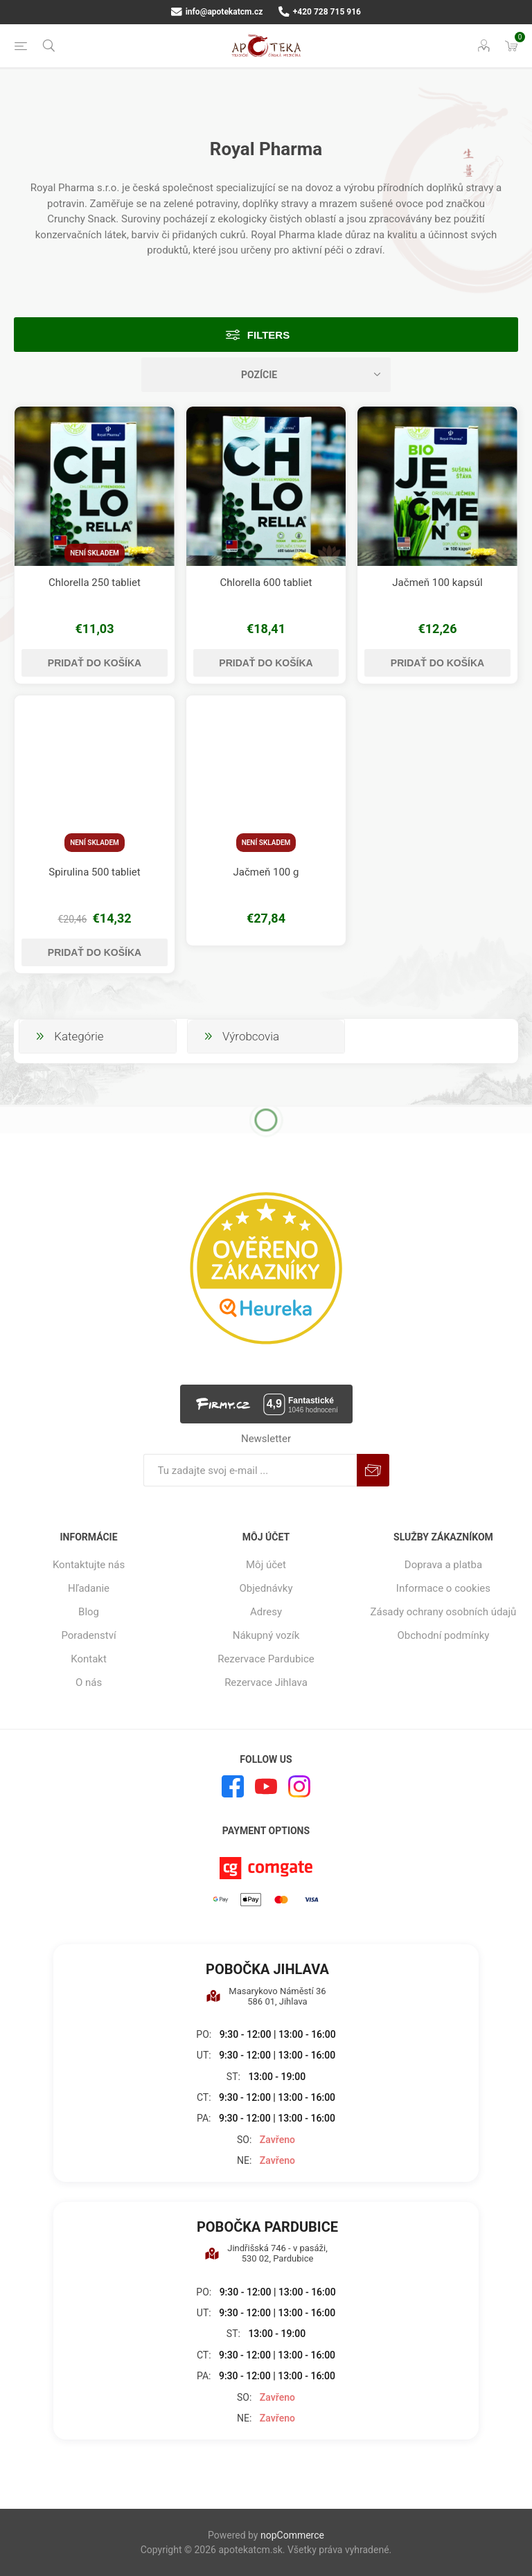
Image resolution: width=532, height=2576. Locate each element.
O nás (89, 1682)
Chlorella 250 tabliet (94, 582)
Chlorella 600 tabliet (266, 582)
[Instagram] (299, 1786)
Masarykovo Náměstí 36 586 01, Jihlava (266, 1996)
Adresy (266, 1612)
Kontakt (89, 1659)
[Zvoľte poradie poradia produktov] (266, 374)
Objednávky (265, 1588)
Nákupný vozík (266, 1635)
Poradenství (88, 1635)
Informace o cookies (443, 1588)
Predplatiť (373, 1470)
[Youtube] (266, 1786)
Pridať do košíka (94, 662)
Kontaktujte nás (89, 1564)
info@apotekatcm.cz (217, 11)
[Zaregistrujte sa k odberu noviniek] (250, 1470)
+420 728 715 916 (319, 11)
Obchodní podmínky (444, 1635)
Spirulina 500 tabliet (94, 872)
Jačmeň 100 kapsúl (437, 582)
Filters (268, 335)
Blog (88, 1612)
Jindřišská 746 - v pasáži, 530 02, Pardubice (266, 2253)
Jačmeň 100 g (266, 872)
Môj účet (266, 1564)
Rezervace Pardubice (266, 1659)
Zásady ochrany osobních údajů (443, 1612)
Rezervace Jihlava (266, 1682)
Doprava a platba (443, 1564)
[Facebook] (233, 1786)
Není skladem (94, 553)
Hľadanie (88, 1588)
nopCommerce (292, 2535)
